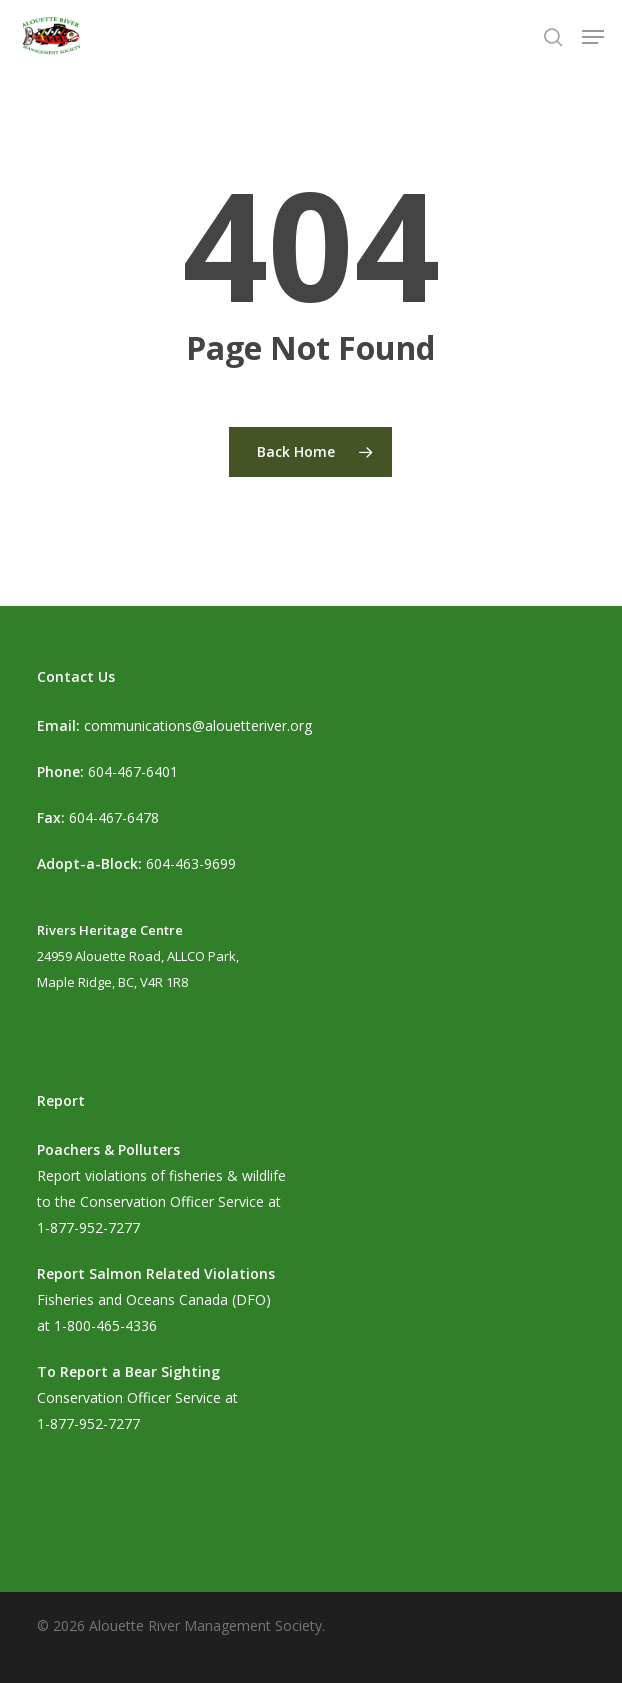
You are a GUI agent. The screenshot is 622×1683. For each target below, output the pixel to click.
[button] (593, 37)
